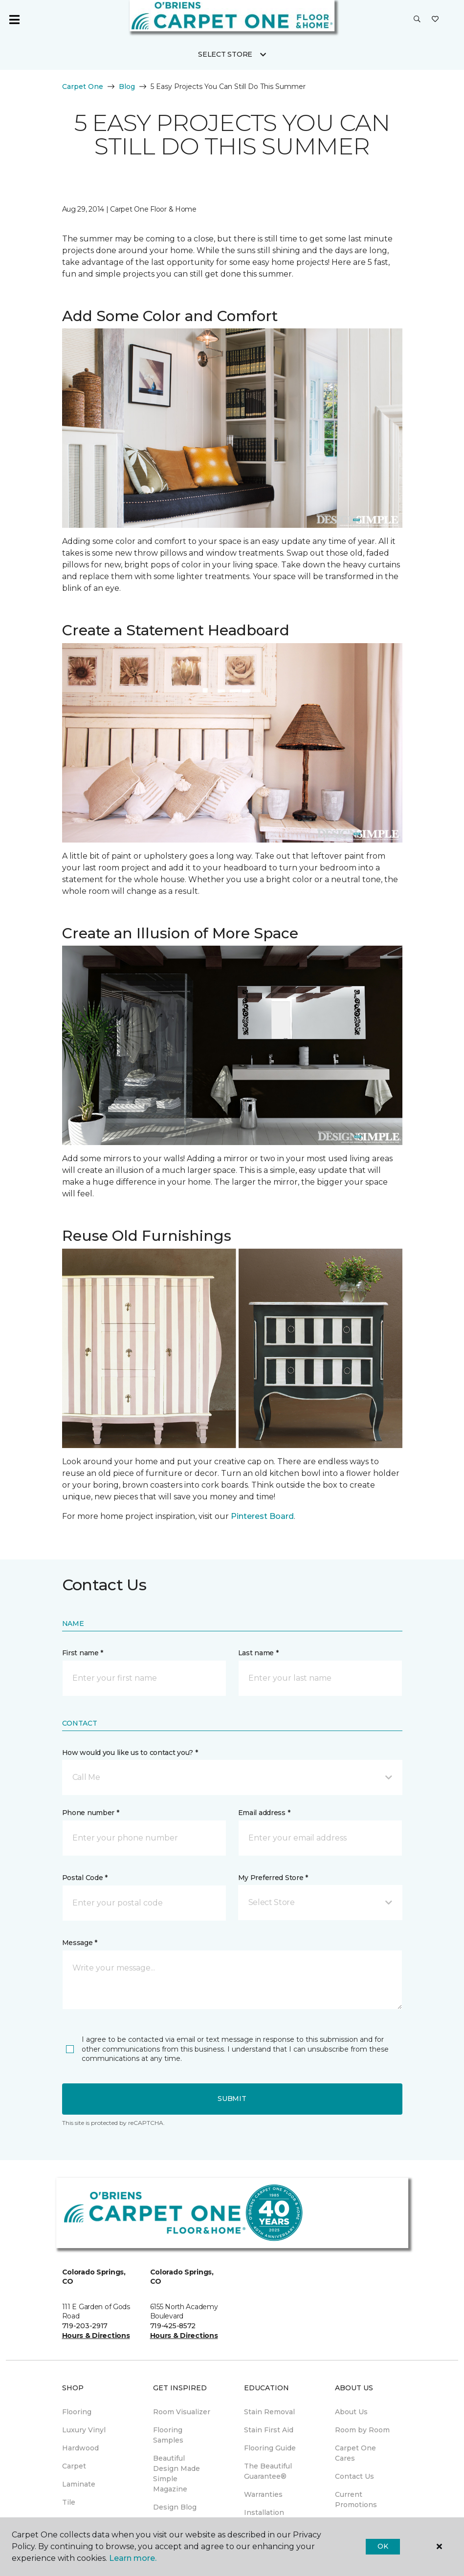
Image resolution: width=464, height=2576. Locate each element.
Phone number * (90, 1812)
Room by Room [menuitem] (362, 2429)
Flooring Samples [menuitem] (168, 2435)
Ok (382, 2546)
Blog (127, 86)
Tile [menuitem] (68, 2502)
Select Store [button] (225, 54)
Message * (79, 1942)
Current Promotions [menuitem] (356, 2499)
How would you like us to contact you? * (130, 1752)
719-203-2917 (85, 2325)
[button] (417, 19)
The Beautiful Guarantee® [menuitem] (268, 2471)
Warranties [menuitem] (263, 2494)
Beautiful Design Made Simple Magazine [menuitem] (176, 2473)
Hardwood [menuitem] (80, 2448)
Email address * (264, 1812)
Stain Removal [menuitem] (269, 2411)
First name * (83, 1652)
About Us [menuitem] (351, 2411)
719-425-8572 (173, 2325)
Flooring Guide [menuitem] (270, 2448)
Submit (232, 2098)
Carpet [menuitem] (74, 2466)
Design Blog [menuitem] (175, 2507)
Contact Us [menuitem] (354, 2476)
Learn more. (132, 2558)
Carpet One (82, 86)
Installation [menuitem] (264, 2512)
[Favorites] (435, 19)
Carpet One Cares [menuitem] (355, 2453)
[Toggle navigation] (14, 19)
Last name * (258, 1652)
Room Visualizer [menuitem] (181, 2411)
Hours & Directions (96, 2335)
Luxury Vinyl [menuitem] (84, 2429)
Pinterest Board (262, 1516)
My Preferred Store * (273, 1877)
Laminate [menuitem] (78, 2484)
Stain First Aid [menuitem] (268, 2429)
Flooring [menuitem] (76, 2411)
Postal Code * (85, 1877)
